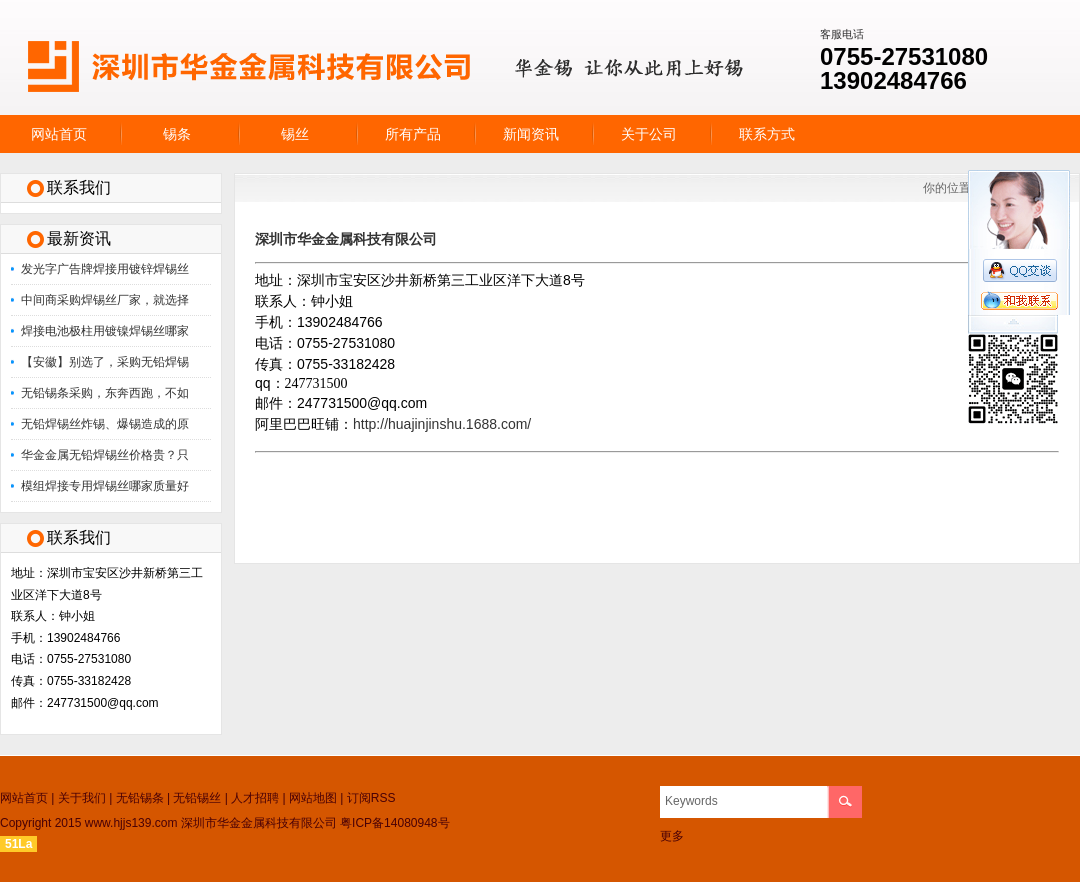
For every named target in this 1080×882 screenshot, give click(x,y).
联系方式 (767, 134)
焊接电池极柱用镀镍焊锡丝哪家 (105, 331)
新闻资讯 (531, 134)
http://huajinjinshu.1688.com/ (442, 424)
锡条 (177, 134)
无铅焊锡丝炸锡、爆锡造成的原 (105, 424)
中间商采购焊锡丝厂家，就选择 (105, 300)
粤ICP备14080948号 (394, 823)
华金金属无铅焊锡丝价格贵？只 (105, 455)
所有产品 (413, 134)
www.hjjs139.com (131, 823)
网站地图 (313, 798)
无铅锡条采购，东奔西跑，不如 (105, 393)
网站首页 (59, 134)
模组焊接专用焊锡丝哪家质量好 (105, 486)
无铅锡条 (140, 798)
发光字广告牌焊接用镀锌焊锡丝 (105, 269)
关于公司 (649, 134)
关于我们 (82, 798)
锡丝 (295, 134)
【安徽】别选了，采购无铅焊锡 (105, 362)
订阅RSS (371, 798)
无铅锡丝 (197, 798)
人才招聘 (255, 798)
